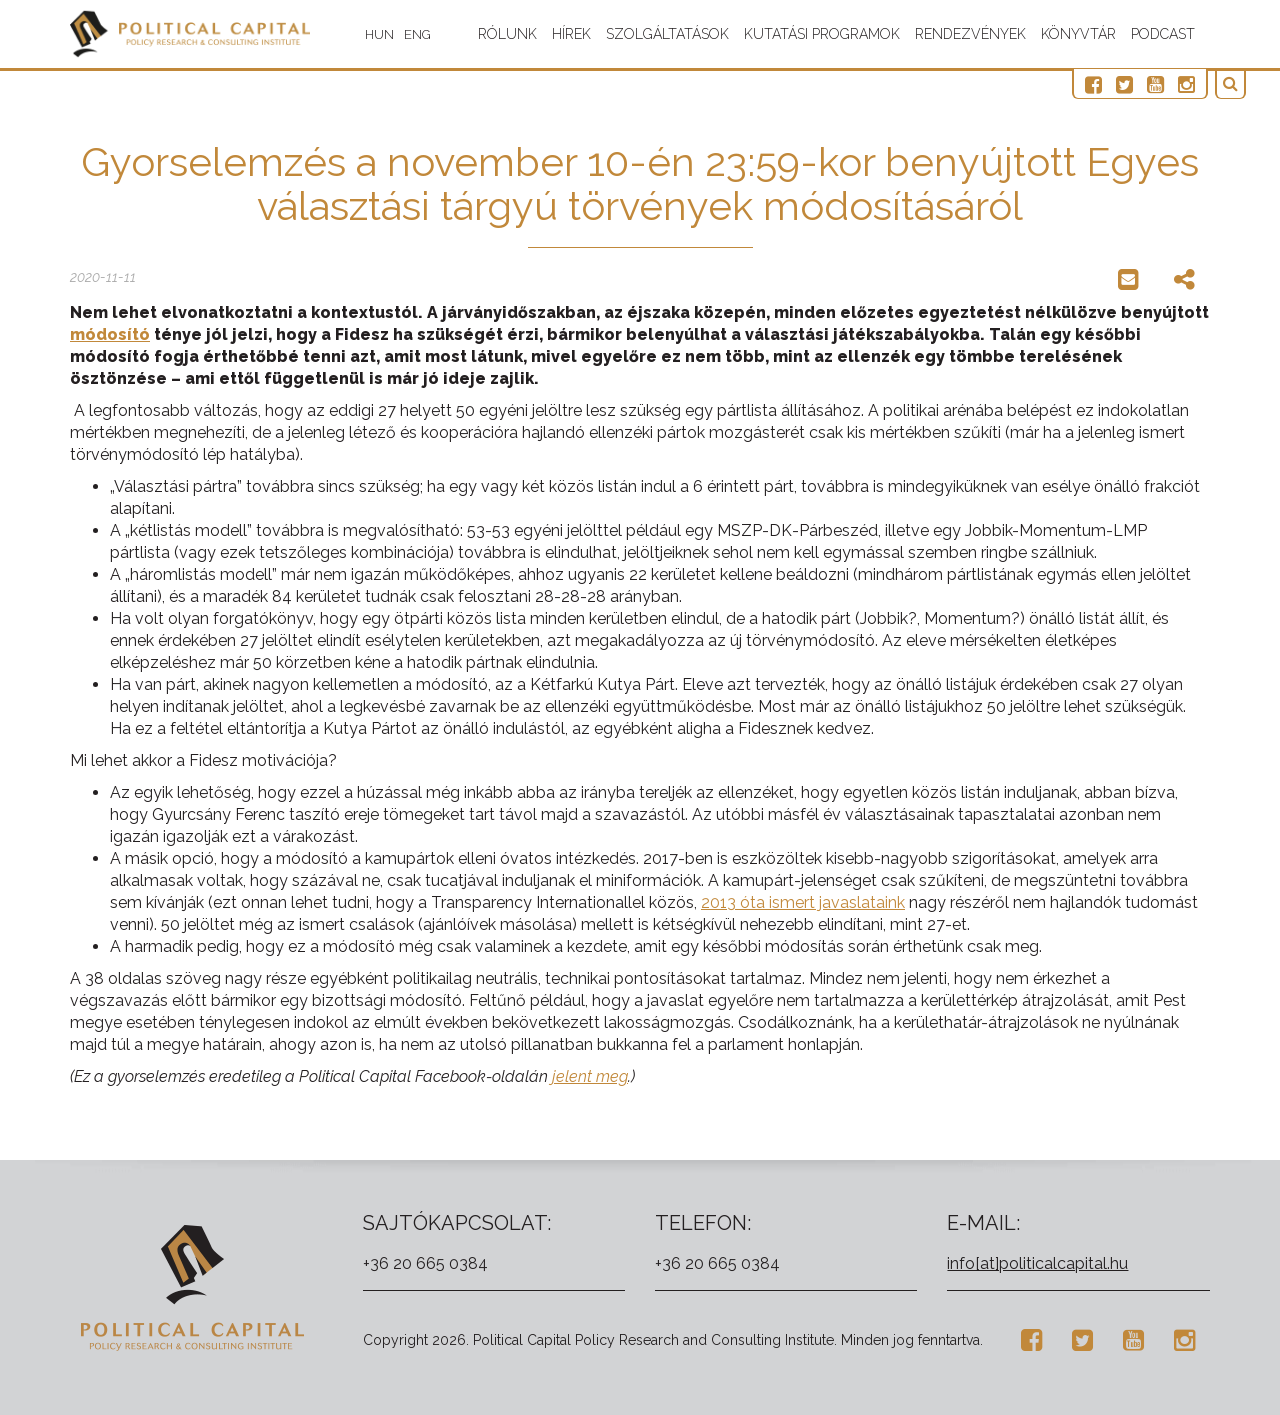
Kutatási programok (822, 34)
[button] (1234, 84)
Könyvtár (1078, 34)
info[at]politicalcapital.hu (1037, 1263)
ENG (427, 34)
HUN (389, 34)
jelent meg (590, 1076)
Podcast (1163, 34)
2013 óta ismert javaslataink (803, 902)
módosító (110, 334)
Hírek (571, 34)
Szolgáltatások (667, 34)
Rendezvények (970, 34)
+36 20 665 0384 (425, 1263)
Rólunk (507, 34)
